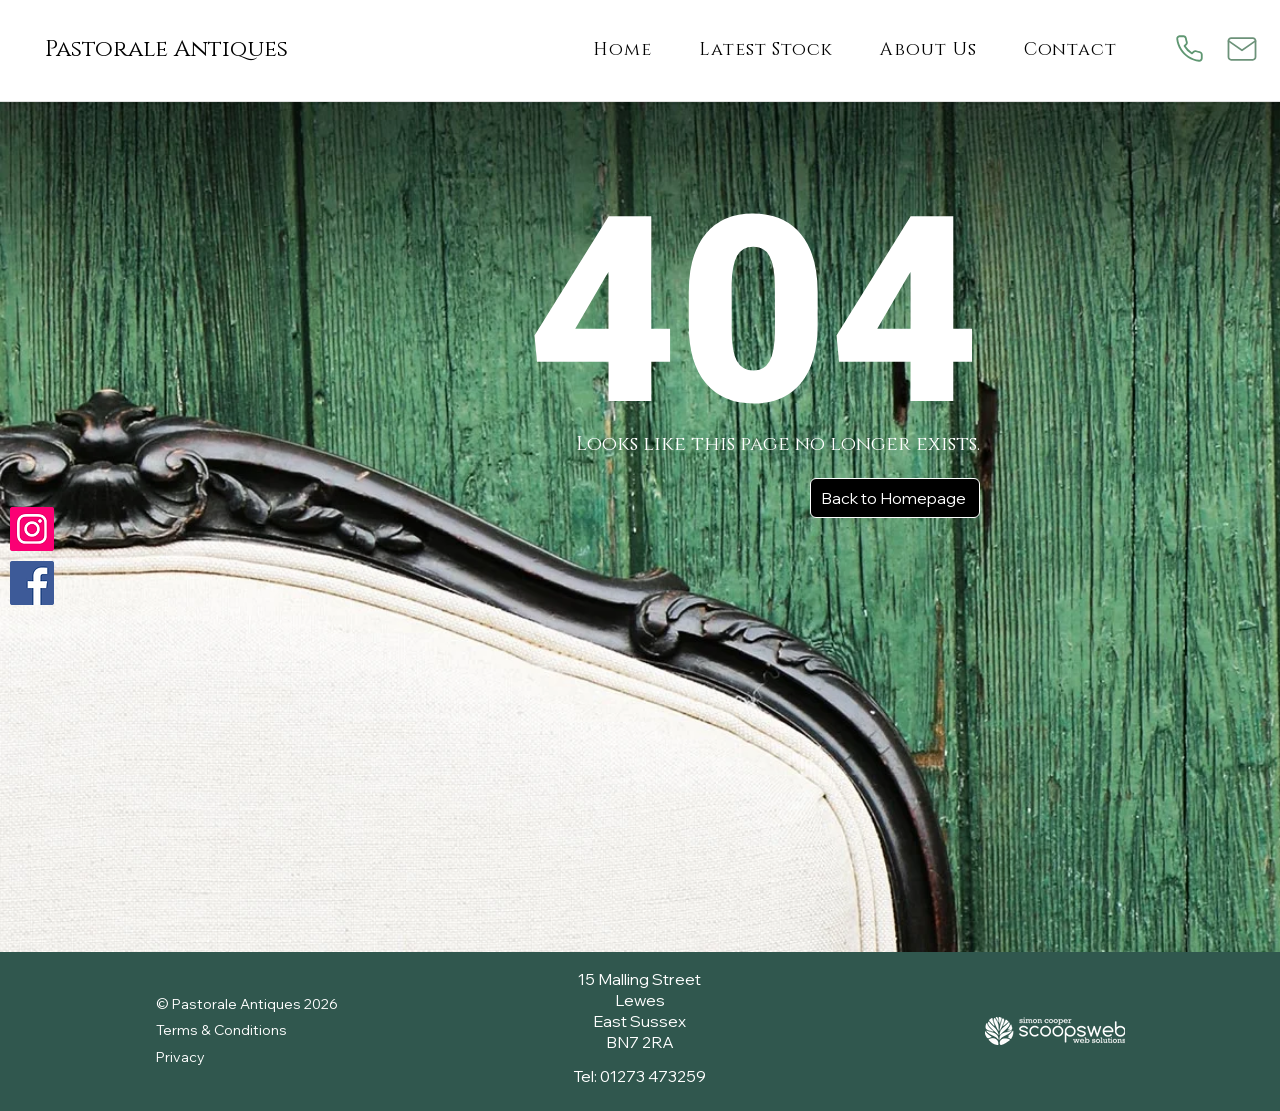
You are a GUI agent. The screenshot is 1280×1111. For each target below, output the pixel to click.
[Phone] (1189, 48)
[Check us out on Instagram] (32, 529)
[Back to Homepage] (895, 498)
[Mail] (1241, 48)
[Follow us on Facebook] (32, 583)
